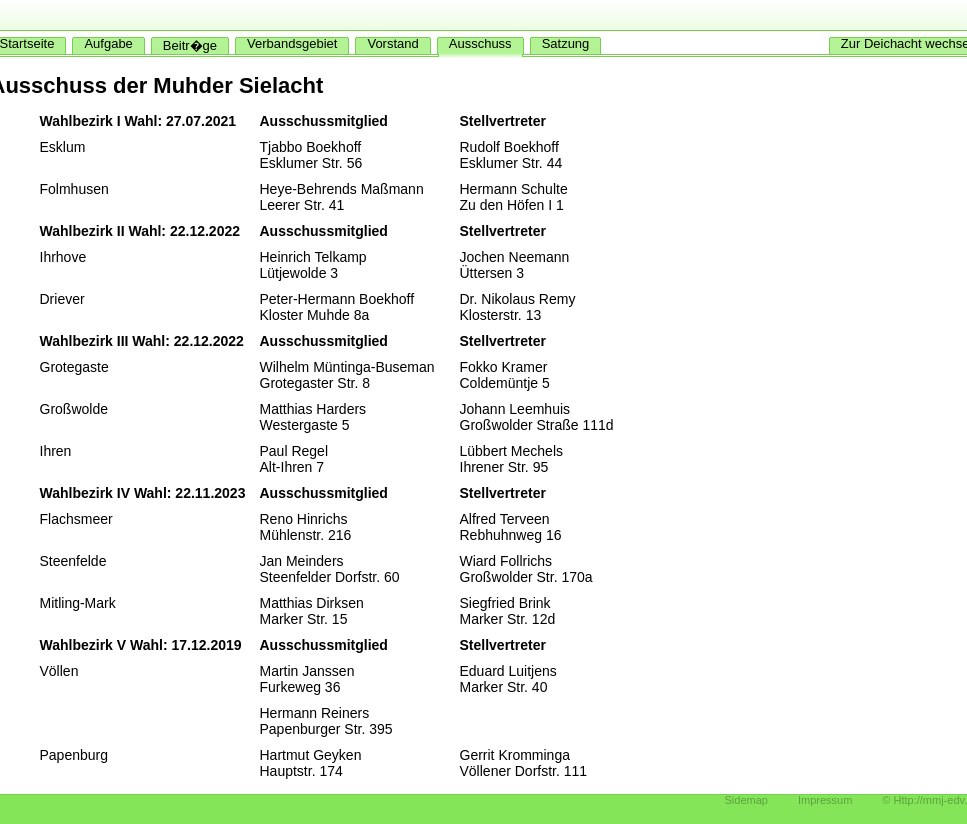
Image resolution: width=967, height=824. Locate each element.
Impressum (825, 800)
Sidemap (746, 800)
